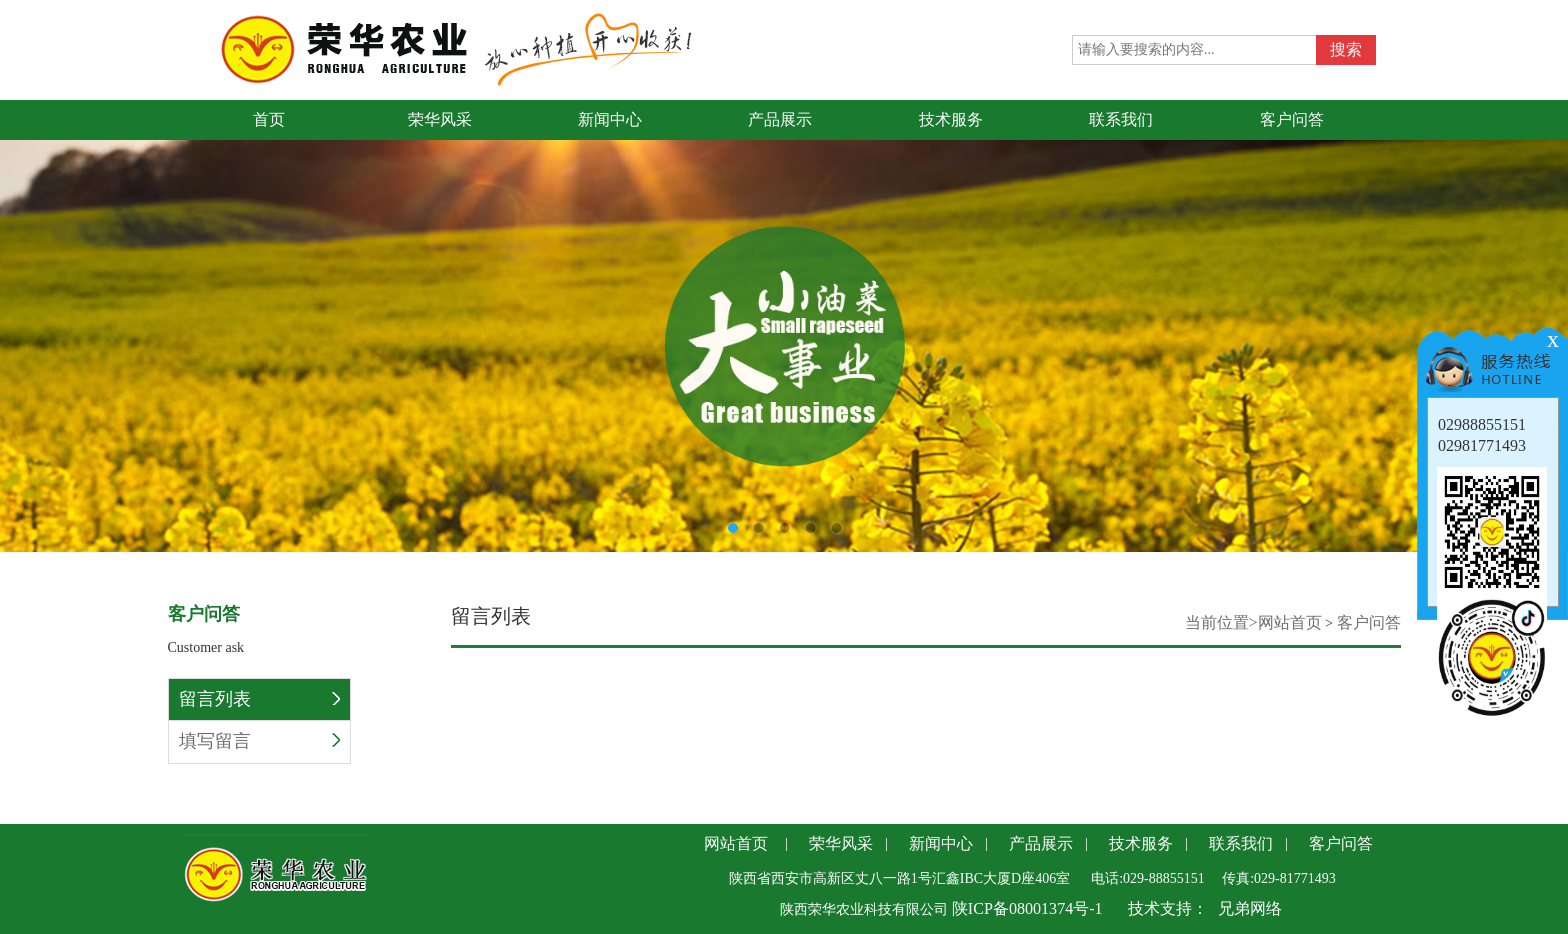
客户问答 (1369, 622)
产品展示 (1041, 843)
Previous (15, 309)
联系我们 (1241, 843)
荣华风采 (841, 843)
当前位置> (1221, 622)
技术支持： (1168, 908)
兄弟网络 (1250, 908)
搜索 (1346, 49)
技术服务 (1141, 843)
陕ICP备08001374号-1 (1025, 908)
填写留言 (259, 741)
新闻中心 (941, 843)
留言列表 (259, 699)
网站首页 (1290, 622)
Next (1553, 309)
